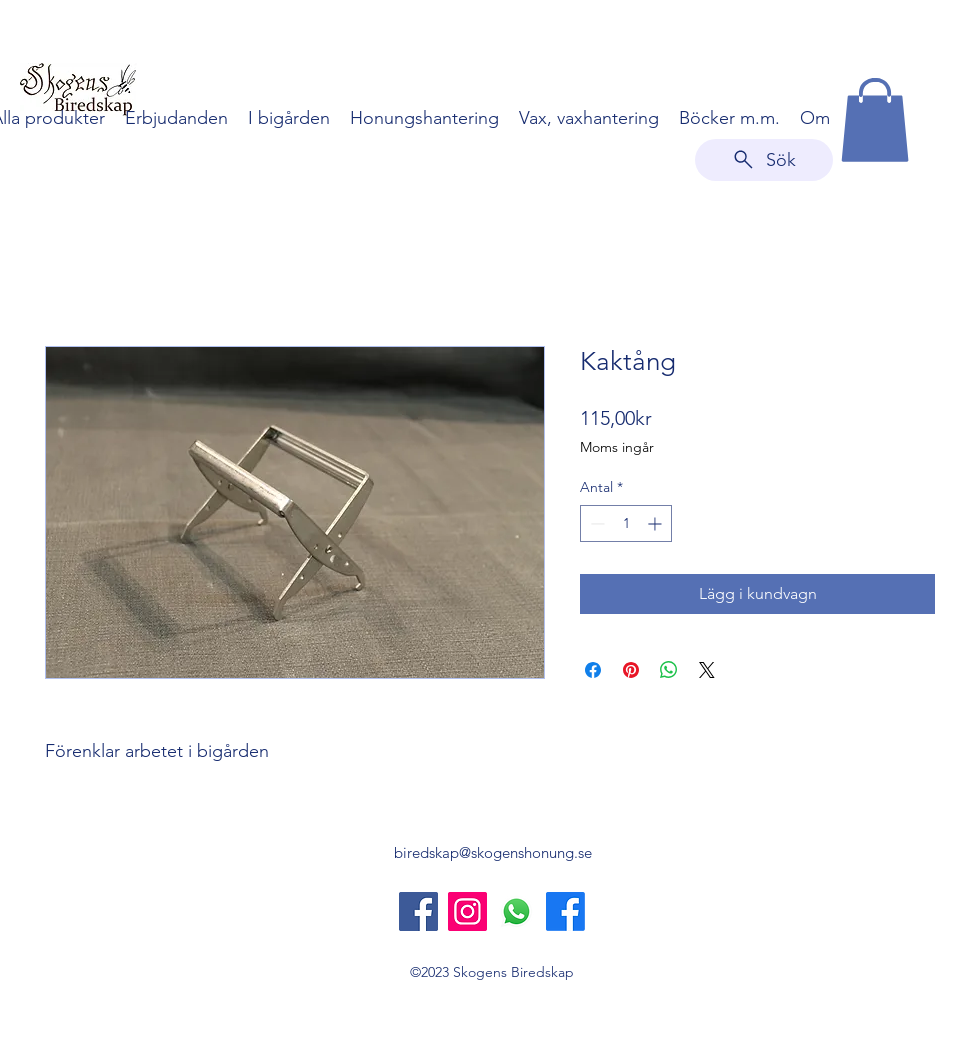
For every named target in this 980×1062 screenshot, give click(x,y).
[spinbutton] (626, 523)
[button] (875, 120)
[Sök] (764, 160)
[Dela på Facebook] (593, 670)
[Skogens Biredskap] (418, 911)
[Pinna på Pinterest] (631, 670)
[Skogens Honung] (565, 911)
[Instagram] (467, 911)
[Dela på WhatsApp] (669, 670)
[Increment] (656, 523)
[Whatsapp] (516, 911)
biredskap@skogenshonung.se (493, 852)
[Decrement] (595, 523)
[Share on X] (707, 670)
